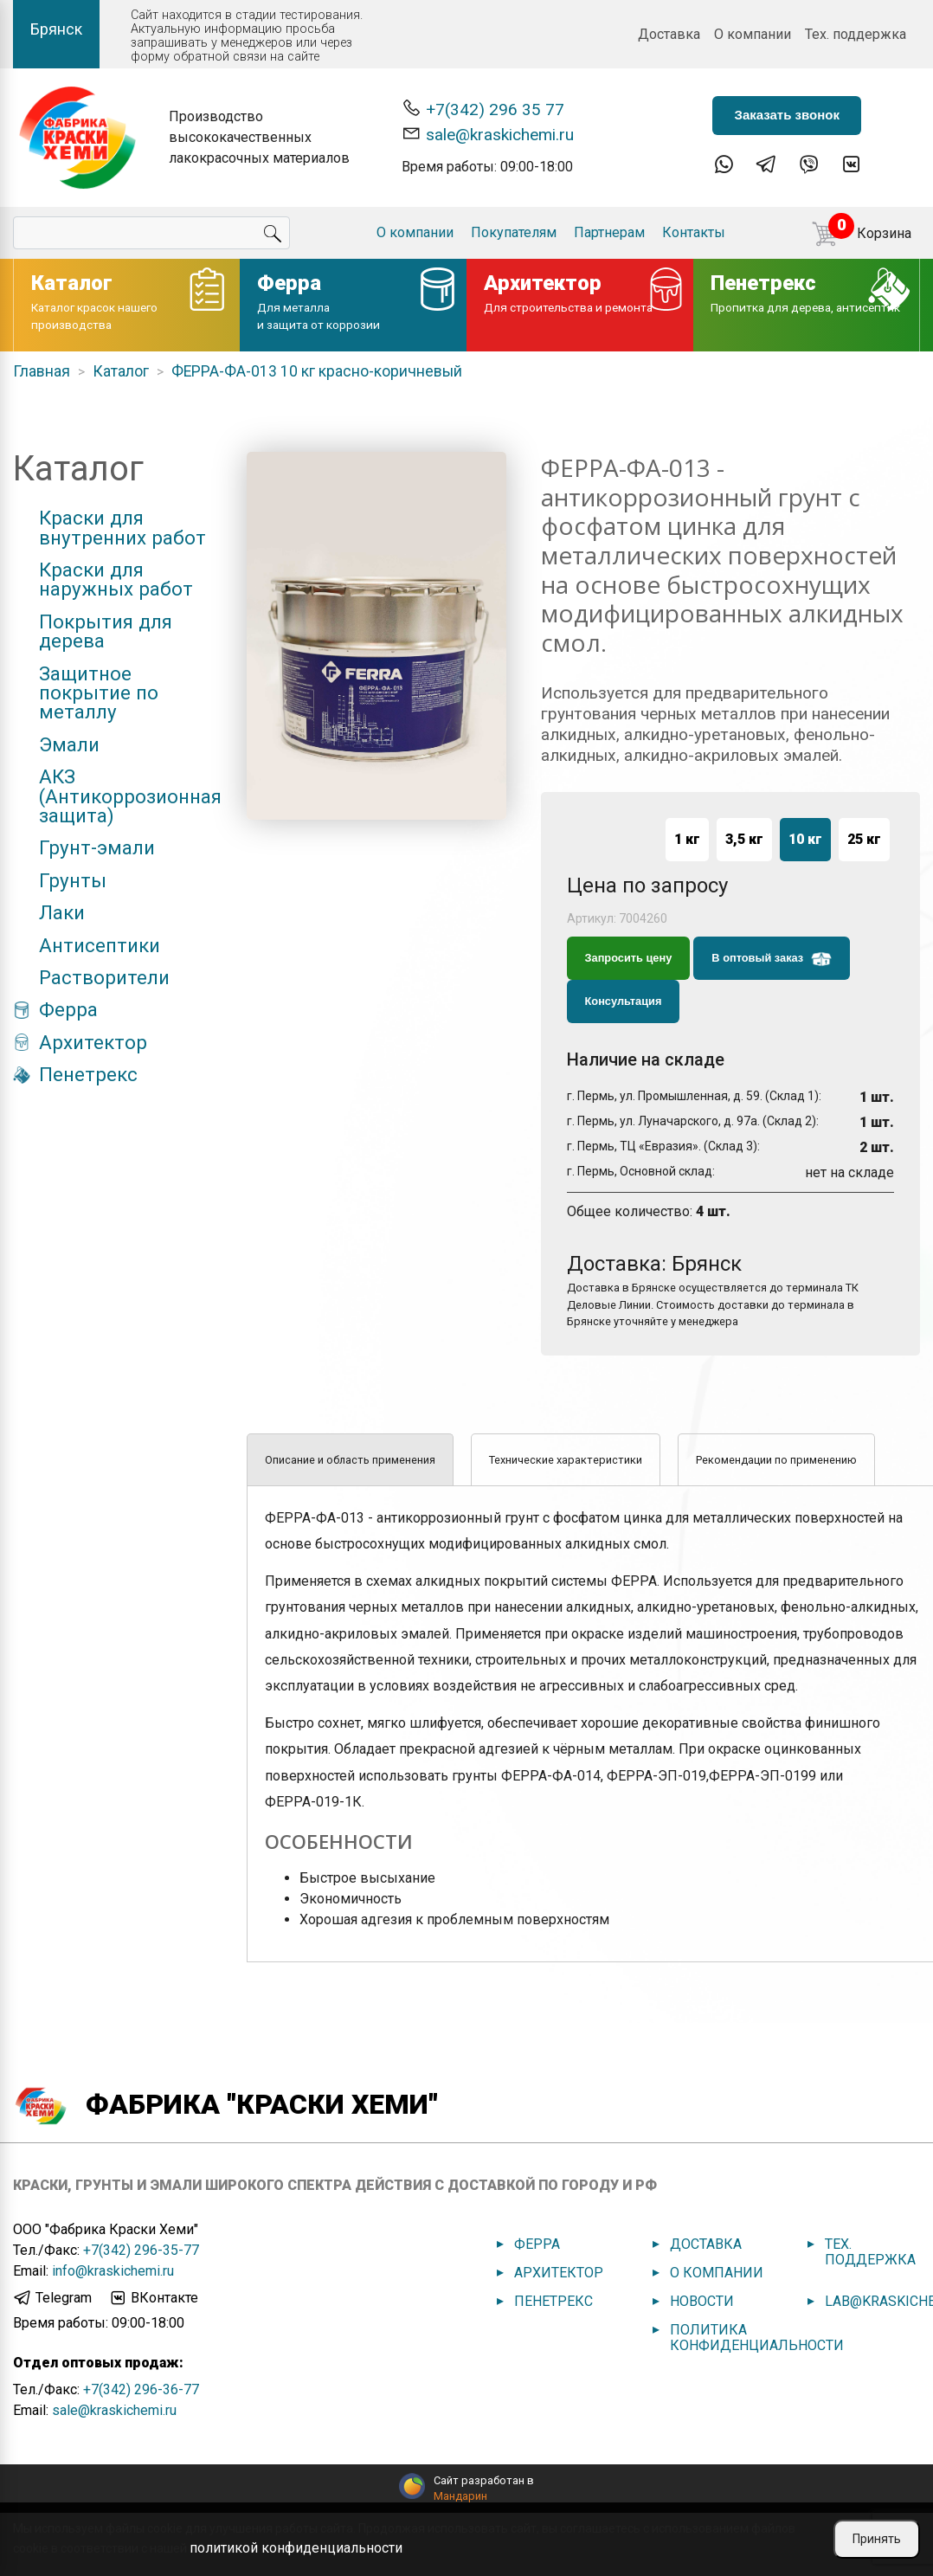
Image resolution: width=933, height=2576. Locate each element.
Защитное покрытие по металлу (98, 693)
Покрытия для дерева (105, 631)
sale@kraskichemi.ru (488, 134)
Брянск (56, 29)
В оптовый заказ (771, 959)
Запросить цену (628, 957)
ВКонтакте (153, 2298)
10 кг (805, 839)
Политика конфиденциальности (757, 2338)
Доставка (669, 34)
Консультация (623, 1001)
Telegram (52, 2298)
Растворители (104, 977)
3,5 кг (744, 839)
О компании (752, 34)
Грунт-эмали (97, 847)
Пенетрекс (88, 1074)
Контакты (693, 232)
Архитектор (93, 1042)
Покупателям (514, 232)
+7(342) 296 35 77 (483, 108)
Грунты (72, 880)
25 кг (864, 839)
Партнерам (609, 232)
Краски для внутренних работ (122, 527)
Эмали (69, 744)
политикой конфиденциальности (296, 2548)
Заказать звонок (786, 114)
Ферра (68, 1009)
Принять (877, 2539)
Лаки (62, 912)
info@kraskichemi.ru (113, 2271)
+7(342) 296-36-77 (141, 2389)
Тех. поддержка (855, 34)
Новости (702, 2301)
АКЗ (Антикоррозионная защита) (130, 796)
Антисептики (99, 945)
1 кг (687, 839)
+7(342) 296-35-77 (141, 2250)
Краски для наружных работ (116, 579)
